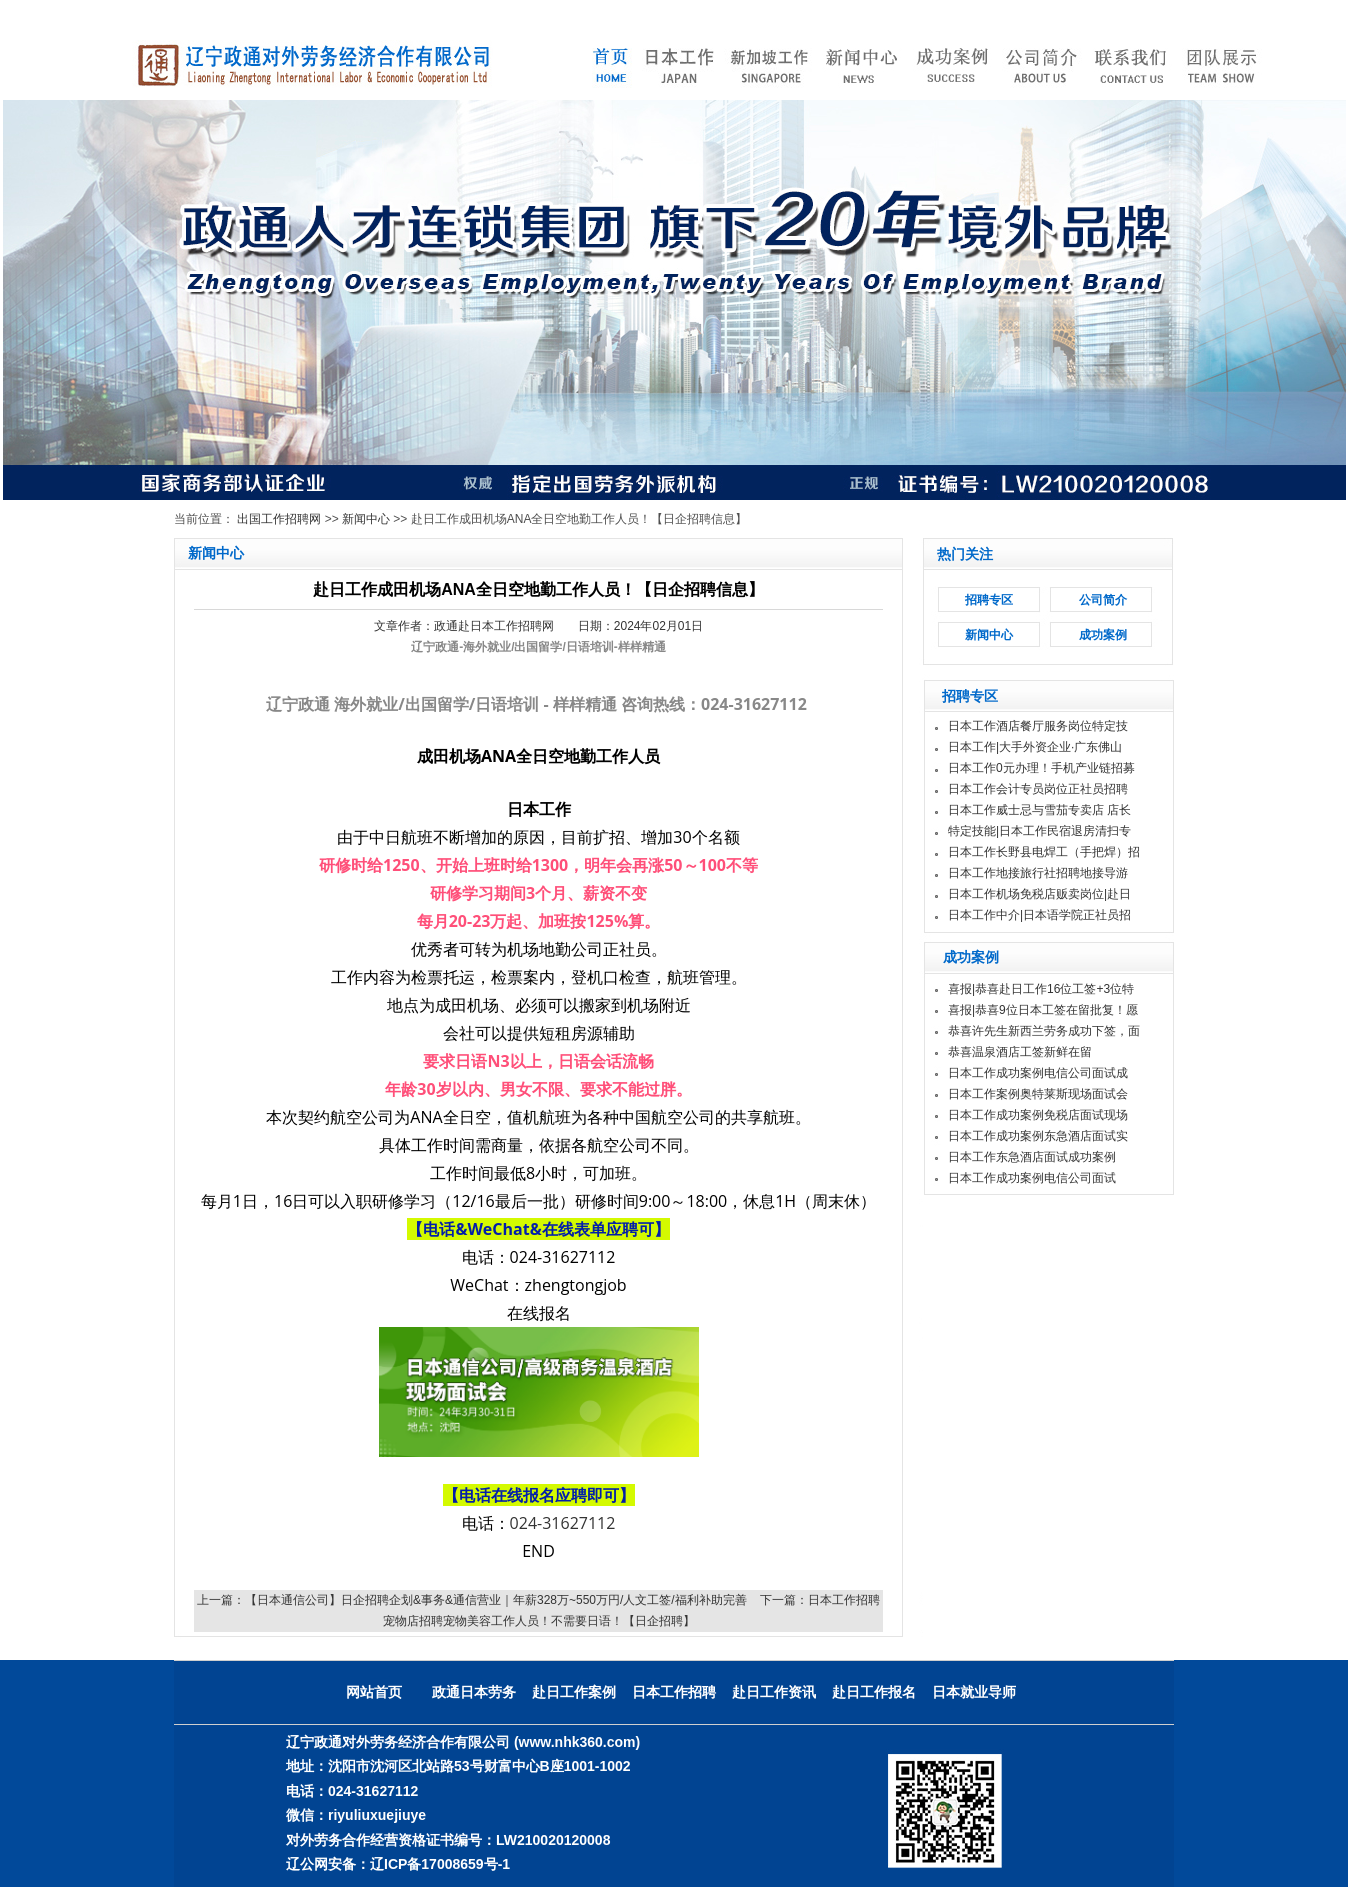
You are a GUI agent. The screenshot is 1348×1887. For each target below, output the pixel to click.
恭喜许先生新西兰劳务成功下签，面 (1044, 1031)
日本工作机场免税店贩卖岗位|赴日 (1039, 894)
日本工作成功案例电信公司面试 (1032, 1178)
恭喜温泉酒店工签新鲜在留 (1020, 1052)
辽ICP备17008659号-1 (440, 1864)
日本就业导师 (974, 1692)
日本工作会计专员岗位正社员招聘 (1038, 789)
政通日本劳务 (474, 1692)
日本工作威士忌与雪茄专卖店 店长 (1039, 810)
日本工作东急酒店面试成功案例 (1032, 1157)
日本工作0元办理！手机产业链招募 (1041, 768)
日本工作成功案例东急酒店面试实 (1038, 1136)
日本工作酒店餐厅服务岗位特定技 (1038, 726)
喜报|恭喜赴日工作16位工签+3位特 (1041, 989)
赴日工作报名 (874, 1692)
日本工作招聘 (674, 1692)
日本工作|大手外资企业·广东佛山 (1035, 747)
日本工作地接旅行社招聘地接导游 (1038, 873)
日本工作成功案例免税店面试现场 (1038, 1115)
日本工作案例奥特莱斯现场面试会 (1038, 1094)
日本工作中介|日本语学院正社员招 (1039, 915)
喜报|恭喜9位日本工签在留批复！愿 (1043, 1010)
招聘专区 (989, 600)
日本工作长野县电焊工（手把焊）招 (1044, 852)
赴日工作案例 (574, 1692)
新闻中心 (366, 519)
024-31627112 (563, 1523)
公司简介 (1103, 600)
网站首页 (374, 1692)
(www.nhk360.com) (577, 1742)
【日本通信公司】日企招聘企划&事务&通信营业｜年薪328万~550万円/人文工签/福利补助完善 (496, 1600)
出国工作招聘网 (279, 519)
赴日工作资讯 (774, 1692)
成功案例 (1103, 635)
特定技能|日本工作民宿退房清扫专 (1039, 831)
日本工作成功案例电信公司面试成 (1038, 1073)
